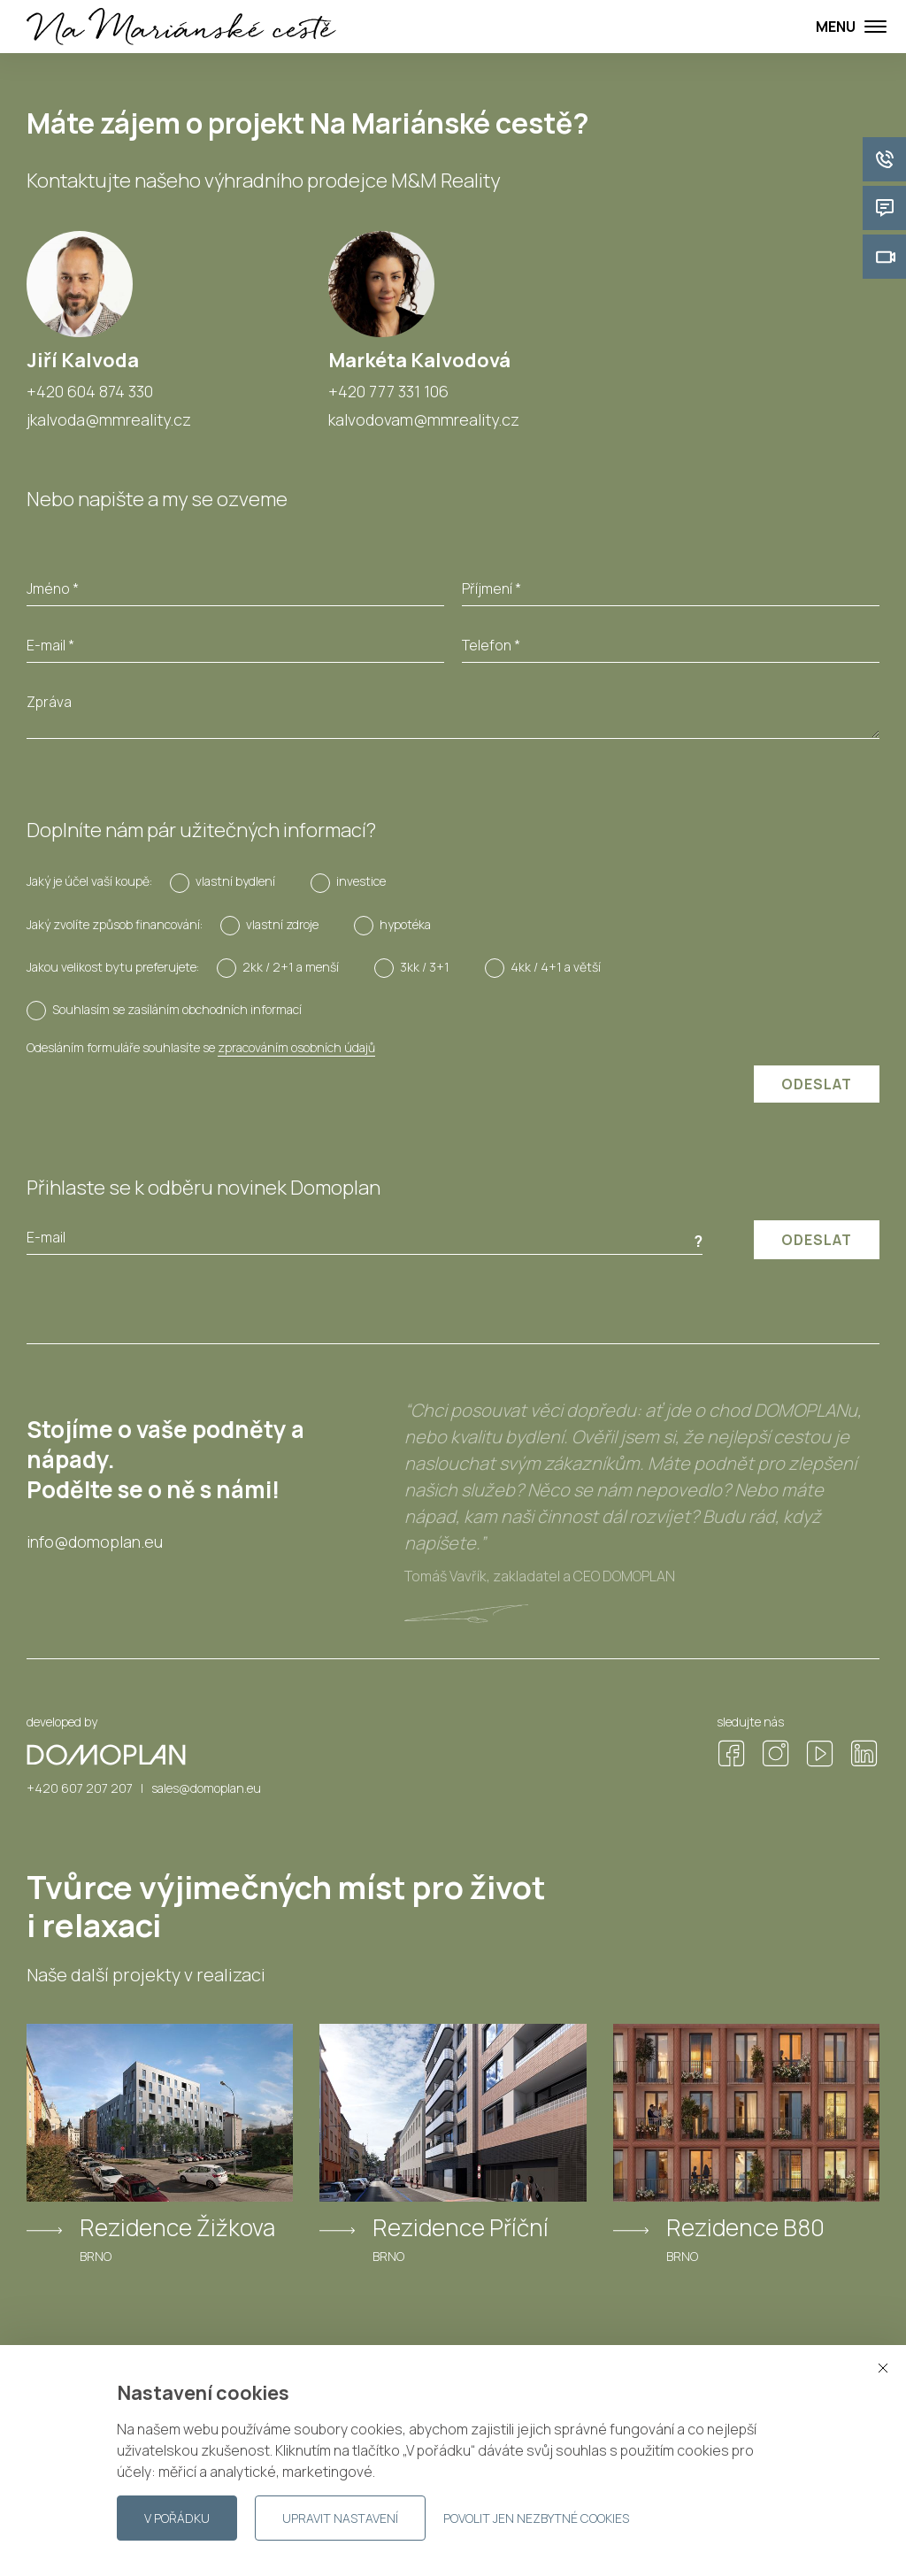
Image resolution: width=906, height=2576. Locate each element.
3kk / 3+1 (424, 966)
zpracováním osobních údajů (296, 1047)
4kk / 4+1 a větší (556, 966)
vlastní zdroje (282, 924)
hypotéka (405, 924)
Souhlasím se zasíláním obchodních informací (177, 1009)
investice (361, 881)
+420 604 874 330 (90, 391)
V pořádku (177, 2518)
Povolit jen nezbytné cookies (536, 2518)
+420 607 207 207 (80, 1788)
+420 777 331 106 (388, 391)
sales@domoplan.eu (206, 1788)
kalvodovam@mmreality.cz (423, 419)
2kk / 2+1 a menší (290, 966)
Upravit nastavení (340, 2518)
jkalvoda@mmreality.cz (109, 419)
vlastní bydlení (235, 881)
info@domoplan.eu (95, 1542)
